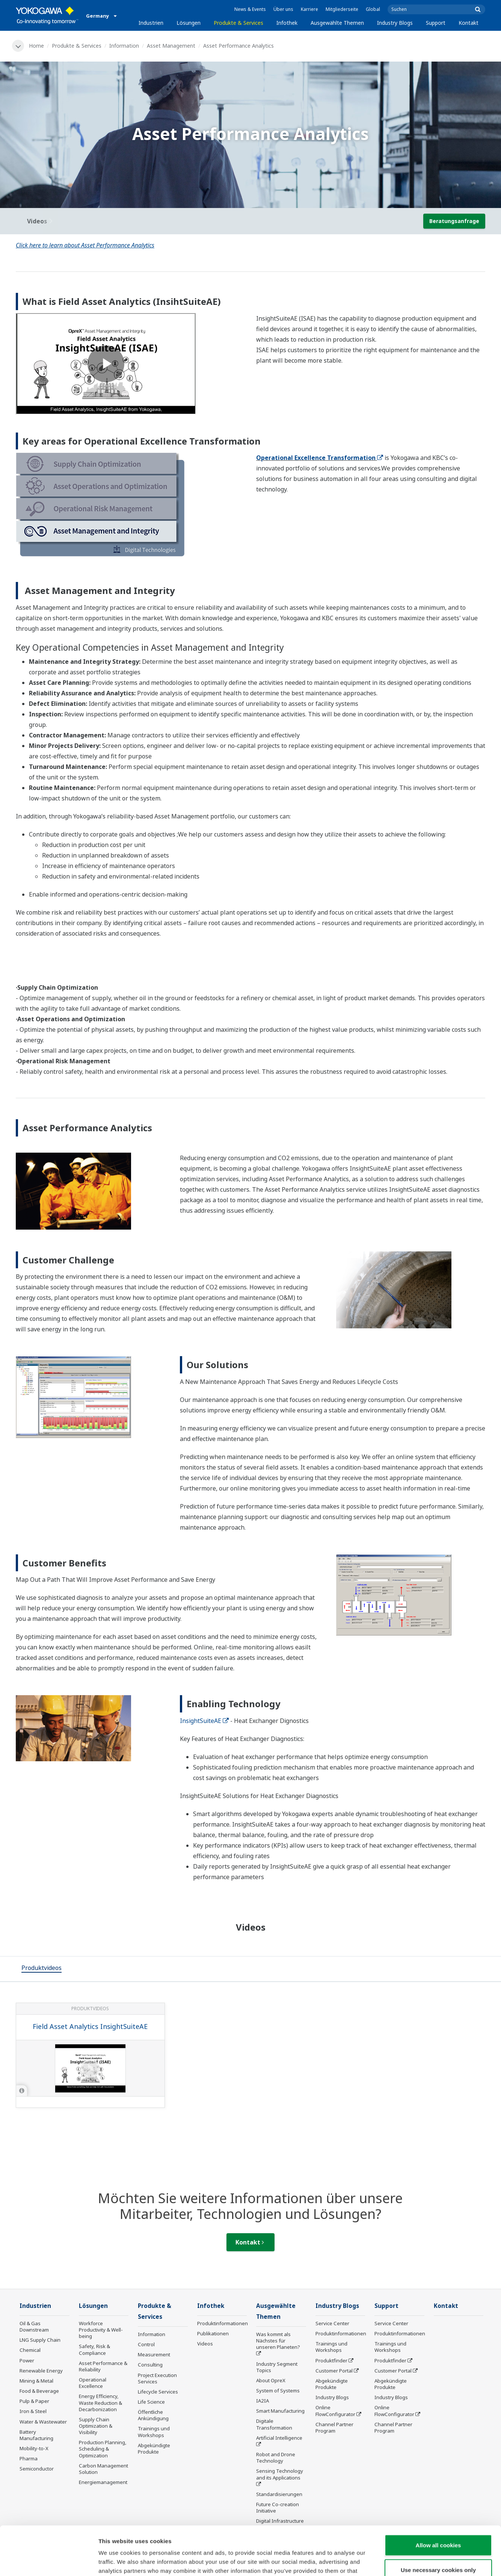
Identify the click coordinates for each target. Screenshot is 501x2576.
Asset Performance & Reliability (103, 2366)
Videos (205, 2343)
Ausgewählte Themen (337, 22)
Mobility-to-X (34, 2448)
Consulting (150, 2364)
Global (373, 9)
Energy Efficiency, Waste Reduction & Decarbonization (100, 2402)
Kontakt (468, 22)
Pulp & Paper (34, 2401)
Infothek (286, 22)
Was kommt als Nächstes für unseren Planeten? (278, 2340)
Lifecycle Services (158, 2391)
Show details (394, 2561)
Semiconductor (37, 2468)
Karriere (309, 9)
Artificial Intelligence (279, 2437)
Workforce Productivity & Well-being (101, 2329)
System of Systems (278, 2390)
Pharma (29, 2458)
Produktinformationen (222, 2323)
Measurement (154, 2354)
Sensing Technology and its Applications (279, 2474)
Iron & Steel (33, 2411)
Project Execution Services (157, 2378)
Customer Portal (334, 2370)
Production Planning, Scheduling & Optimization (103, 2448)
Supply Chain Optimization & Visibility (95, 2426)
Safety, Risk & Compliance (94, 2349)
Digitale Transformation (274, 2424)
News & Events (250, 9)
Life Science (151, 2401)
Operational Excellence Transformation (319, 458)
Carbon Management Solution (103, 2468)
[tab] (41, 1968)
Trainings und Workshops (154, 2431)
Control (146, 2344)
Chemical (30, 2350)
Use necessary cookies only (438, 2521)
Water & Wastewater (43, 2421)
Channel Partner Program (334, 2427)
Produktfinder (331, 2360)
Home (36, 45)
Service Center (332, 2323)
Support (435, 22)
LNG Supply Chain (40, 2339)
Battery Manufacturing (36, 2435)
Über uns (283, 9)
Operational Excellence (92, 2382)
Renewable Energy (41, 2370)
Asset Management (171, 45)
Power (27, 2360)
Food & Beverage (39, 2391)
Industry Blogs (395, 22)
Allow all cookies (438, 2496)
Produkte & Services (238, 22)
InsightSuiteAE (204, 1721)
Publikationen (213, 2333)
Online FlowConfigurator (335, 2410)
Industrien (151, 22)
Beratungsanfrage (454, 221)
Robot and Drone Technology (275, 2457)
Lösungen (189, 22)
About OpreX (270, 2380)
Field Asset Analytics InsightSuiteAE (90, 2026)
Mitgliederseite (342, 9)
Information (124, 45)
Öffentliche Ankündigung (153, 2415)
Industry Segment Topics (276, 2367)
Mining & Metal (36, 2380)
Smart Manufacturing (280, 2410)
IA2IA (262, 2400)
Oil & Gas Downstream (34, 2326)
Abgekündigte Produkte (154, 2448)
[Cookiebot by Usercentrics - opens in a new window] (48, 2561)
